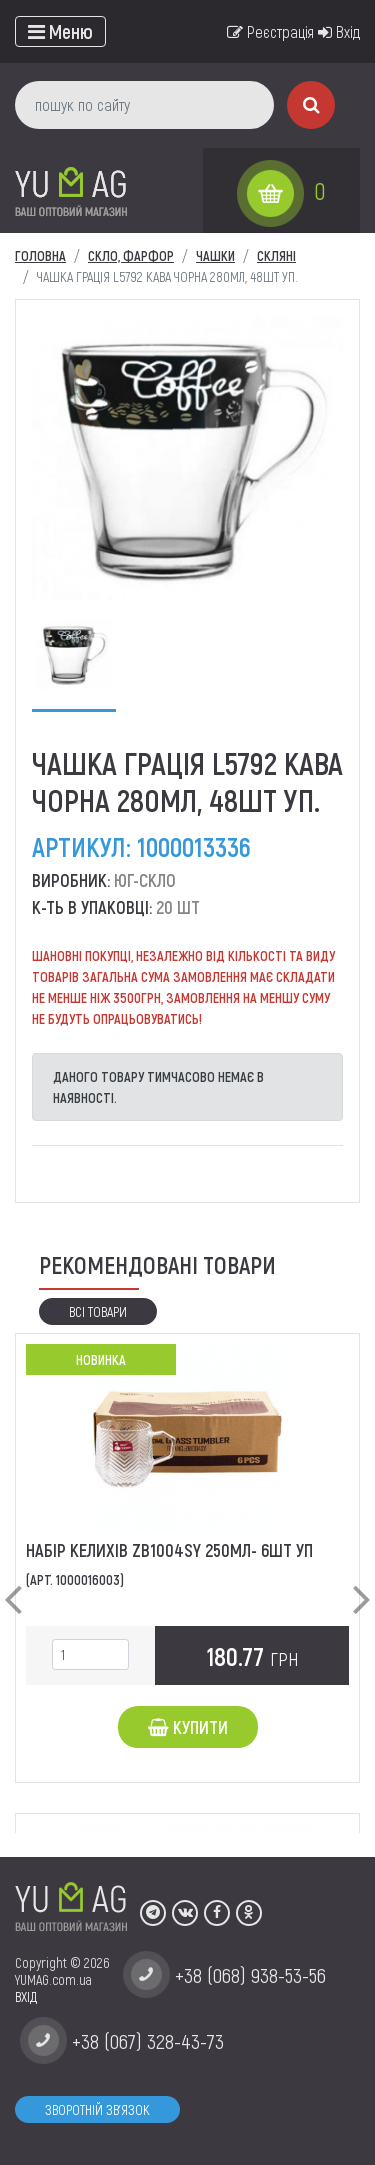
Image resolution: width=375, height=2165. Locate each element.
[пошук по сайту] (144, 105)
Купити (188, 1727)
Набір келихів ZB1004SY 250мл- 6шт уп (169, 1550)
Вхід (339, 31)
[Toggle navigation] (60, 31)
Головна (40, 255)
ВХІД (26, 1996)
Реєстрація (270, 31)
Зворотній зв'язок (97, 2109)
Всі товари (98, 1311)
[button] (13, 1583)
